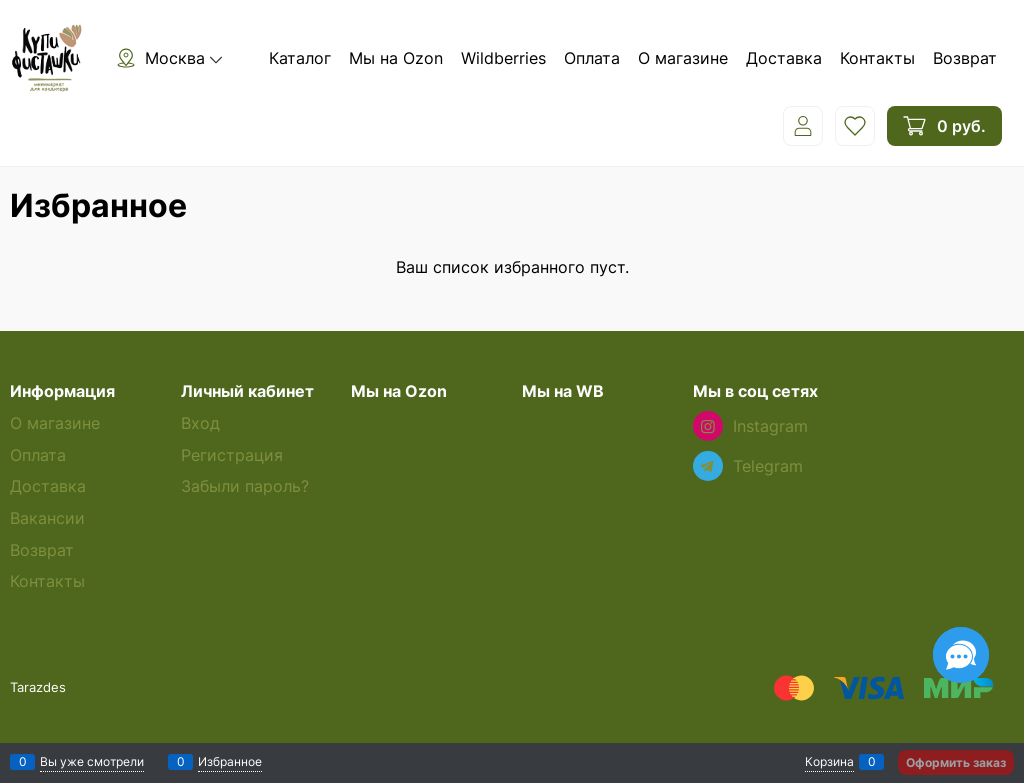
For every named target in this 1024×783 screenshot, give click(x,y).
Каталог (300, 58)
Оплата (592, 58)
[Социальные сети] (961, 655)
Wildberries (503, 58)
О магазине (683, 58)
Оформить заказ (956, 762)
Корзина (829, 762)
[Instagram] (708, 426)
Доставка (784, 58)
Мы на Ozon (396, 58)
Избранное (230, 762)
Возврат (965, 58)
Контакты (877, 58)
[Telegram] (708, 466)
